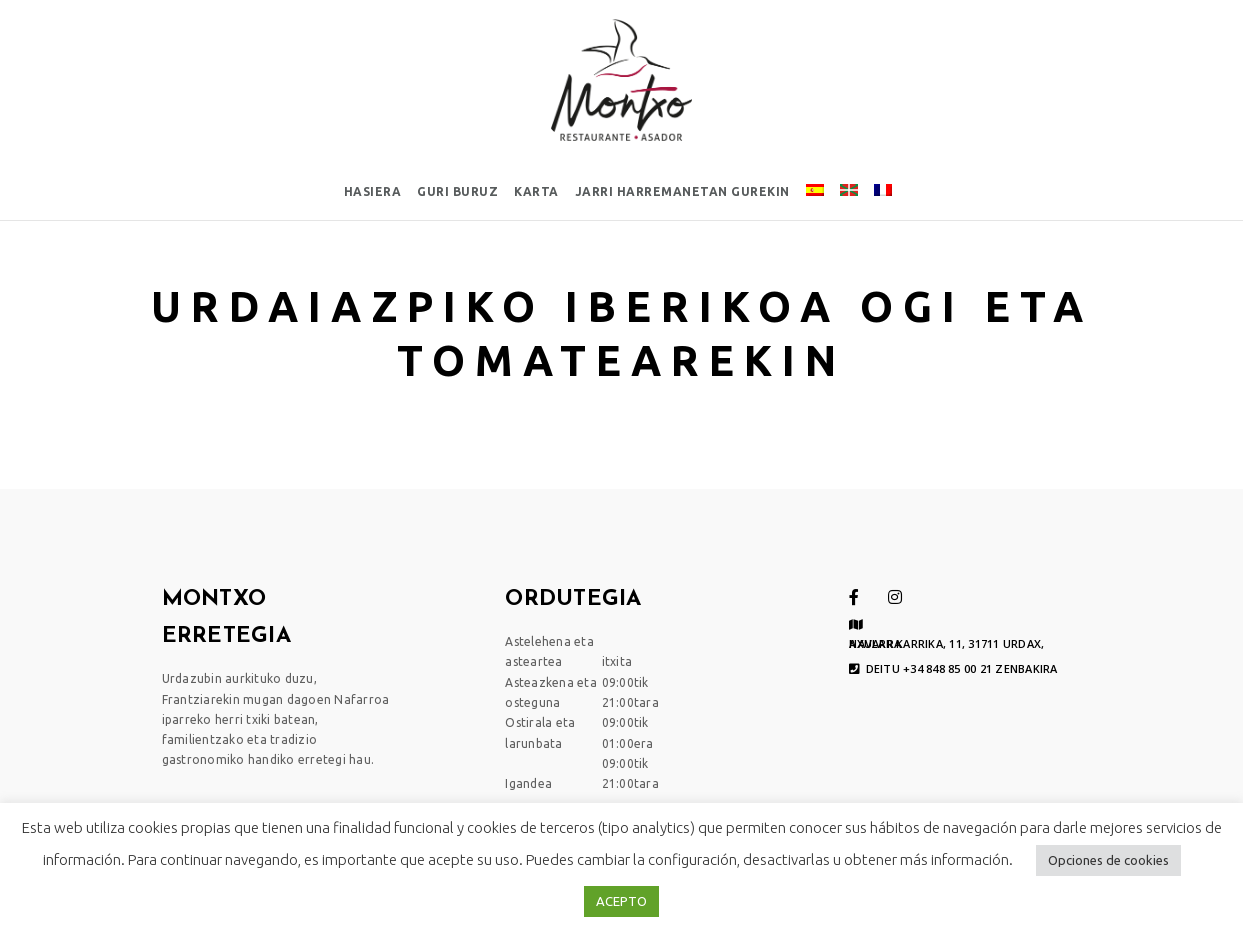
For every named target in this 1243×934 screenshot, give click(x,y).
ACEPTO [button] (621, 901)
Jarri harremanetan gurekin (682, 191)
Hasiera (373, 191)
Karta (536, 191)
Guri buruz (457, 191)
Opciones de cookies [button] (1108, 860)
